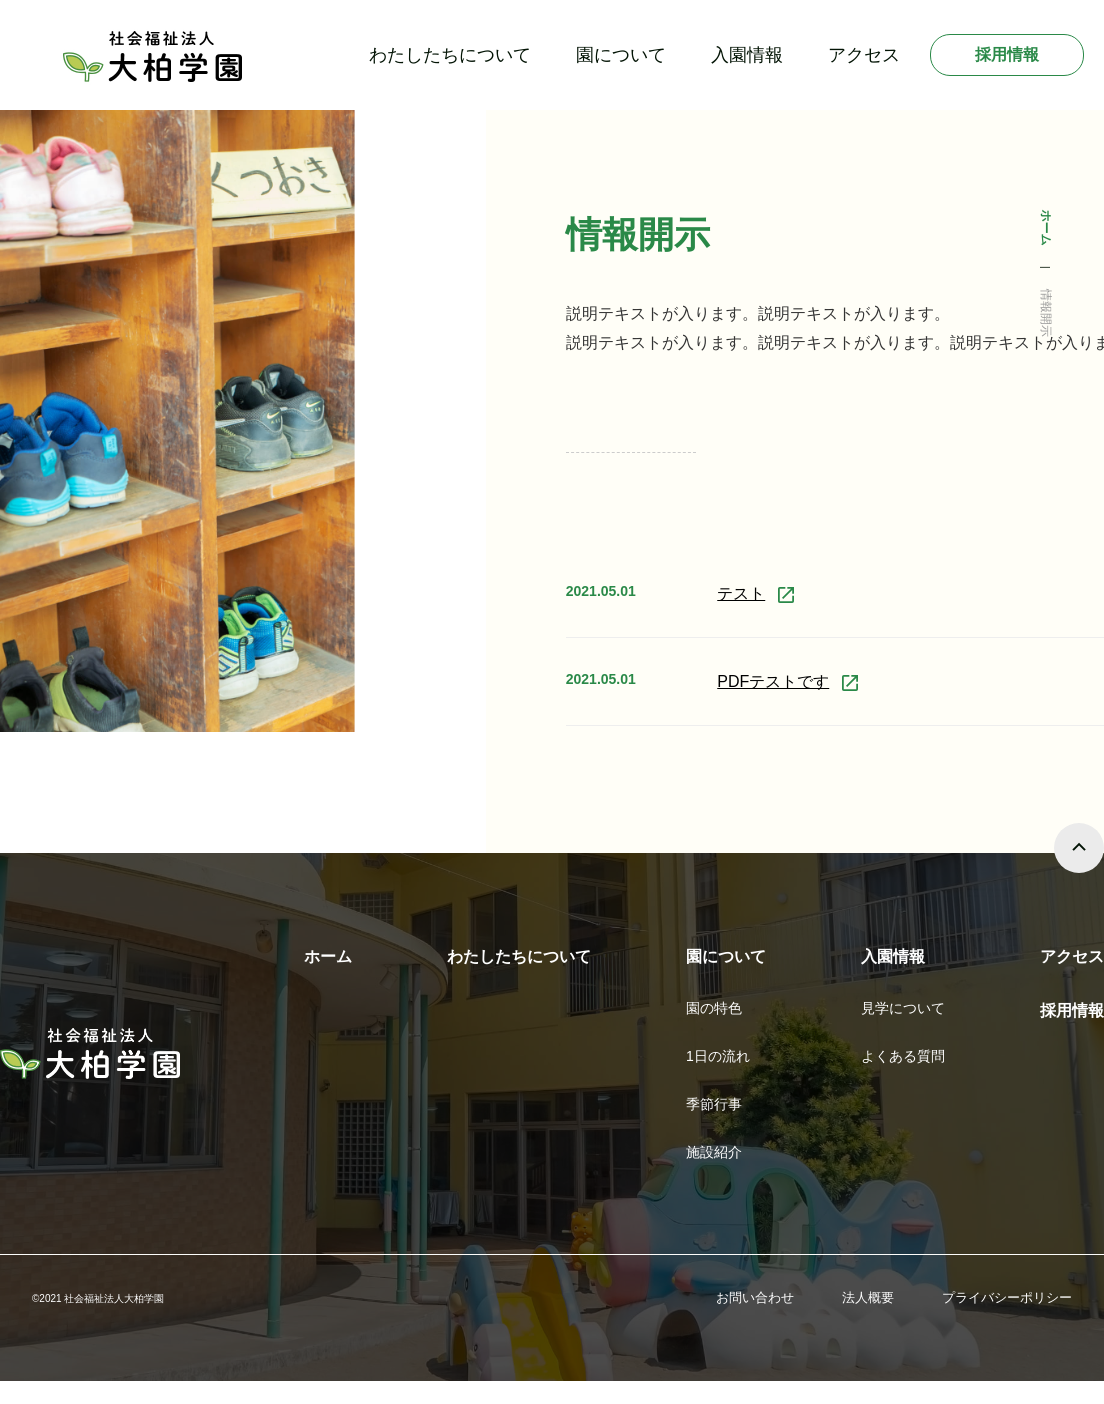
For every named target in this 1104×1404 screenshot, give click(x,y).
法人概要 (868, 1297)
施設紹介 (714, 1152)
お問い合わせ (755, 1297)
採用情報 (1007, 54)
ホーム (328, 956)
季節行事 (714, 1104)
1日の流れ (718, 1056)
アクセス (864, 55)
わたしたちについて (450, 55)
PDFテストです (773, 681)
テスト (741, 593)
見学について (903, 1008)
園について (621, 55)
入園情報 (747, 55)
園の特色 (714, 1008)
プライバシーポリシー (1007, 1297)
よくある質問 (903, 1056)
